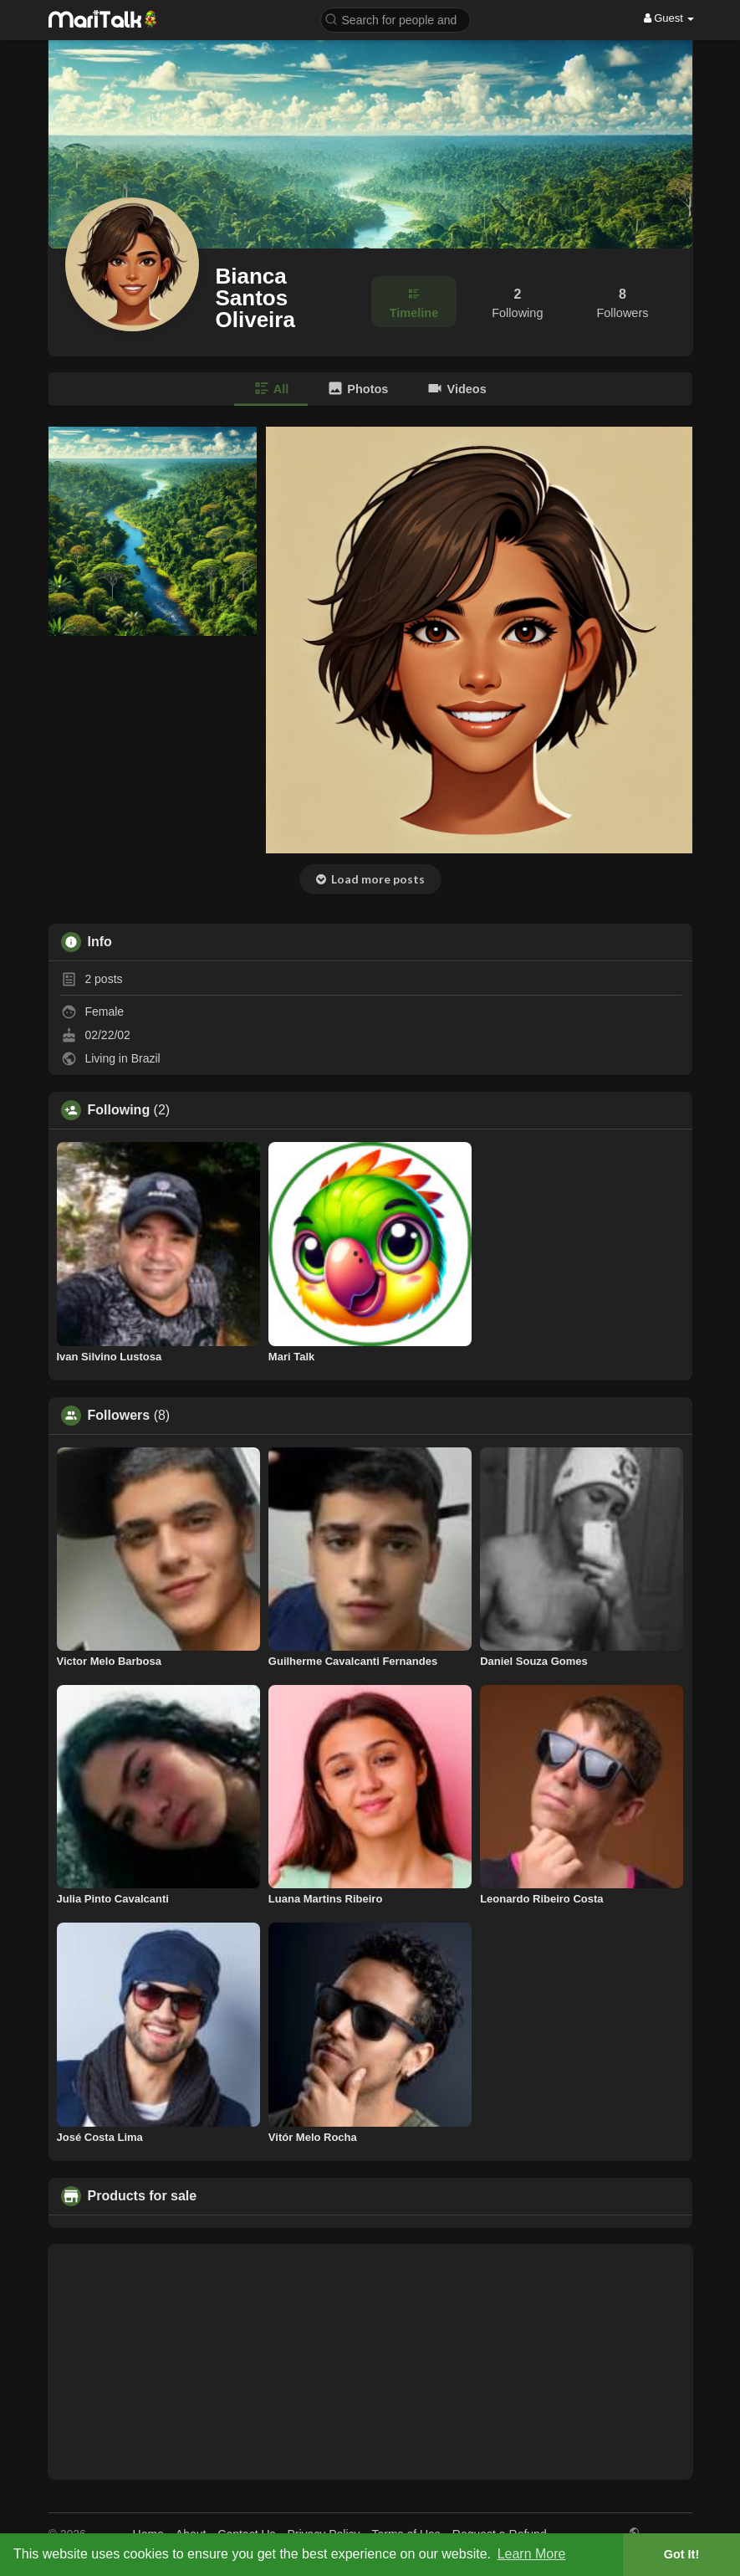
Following (119, 1110)
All (270, 388)
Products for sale (142, 2196)
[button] (395, 19)
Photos (357, 388)
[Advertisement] (370, 2362)
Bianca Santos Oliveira (255, 298)
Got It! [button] (681, 2554)
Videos (456, 388)
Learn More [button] (532, 2554)
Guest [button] (669, 18)
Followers (119, 1415)
